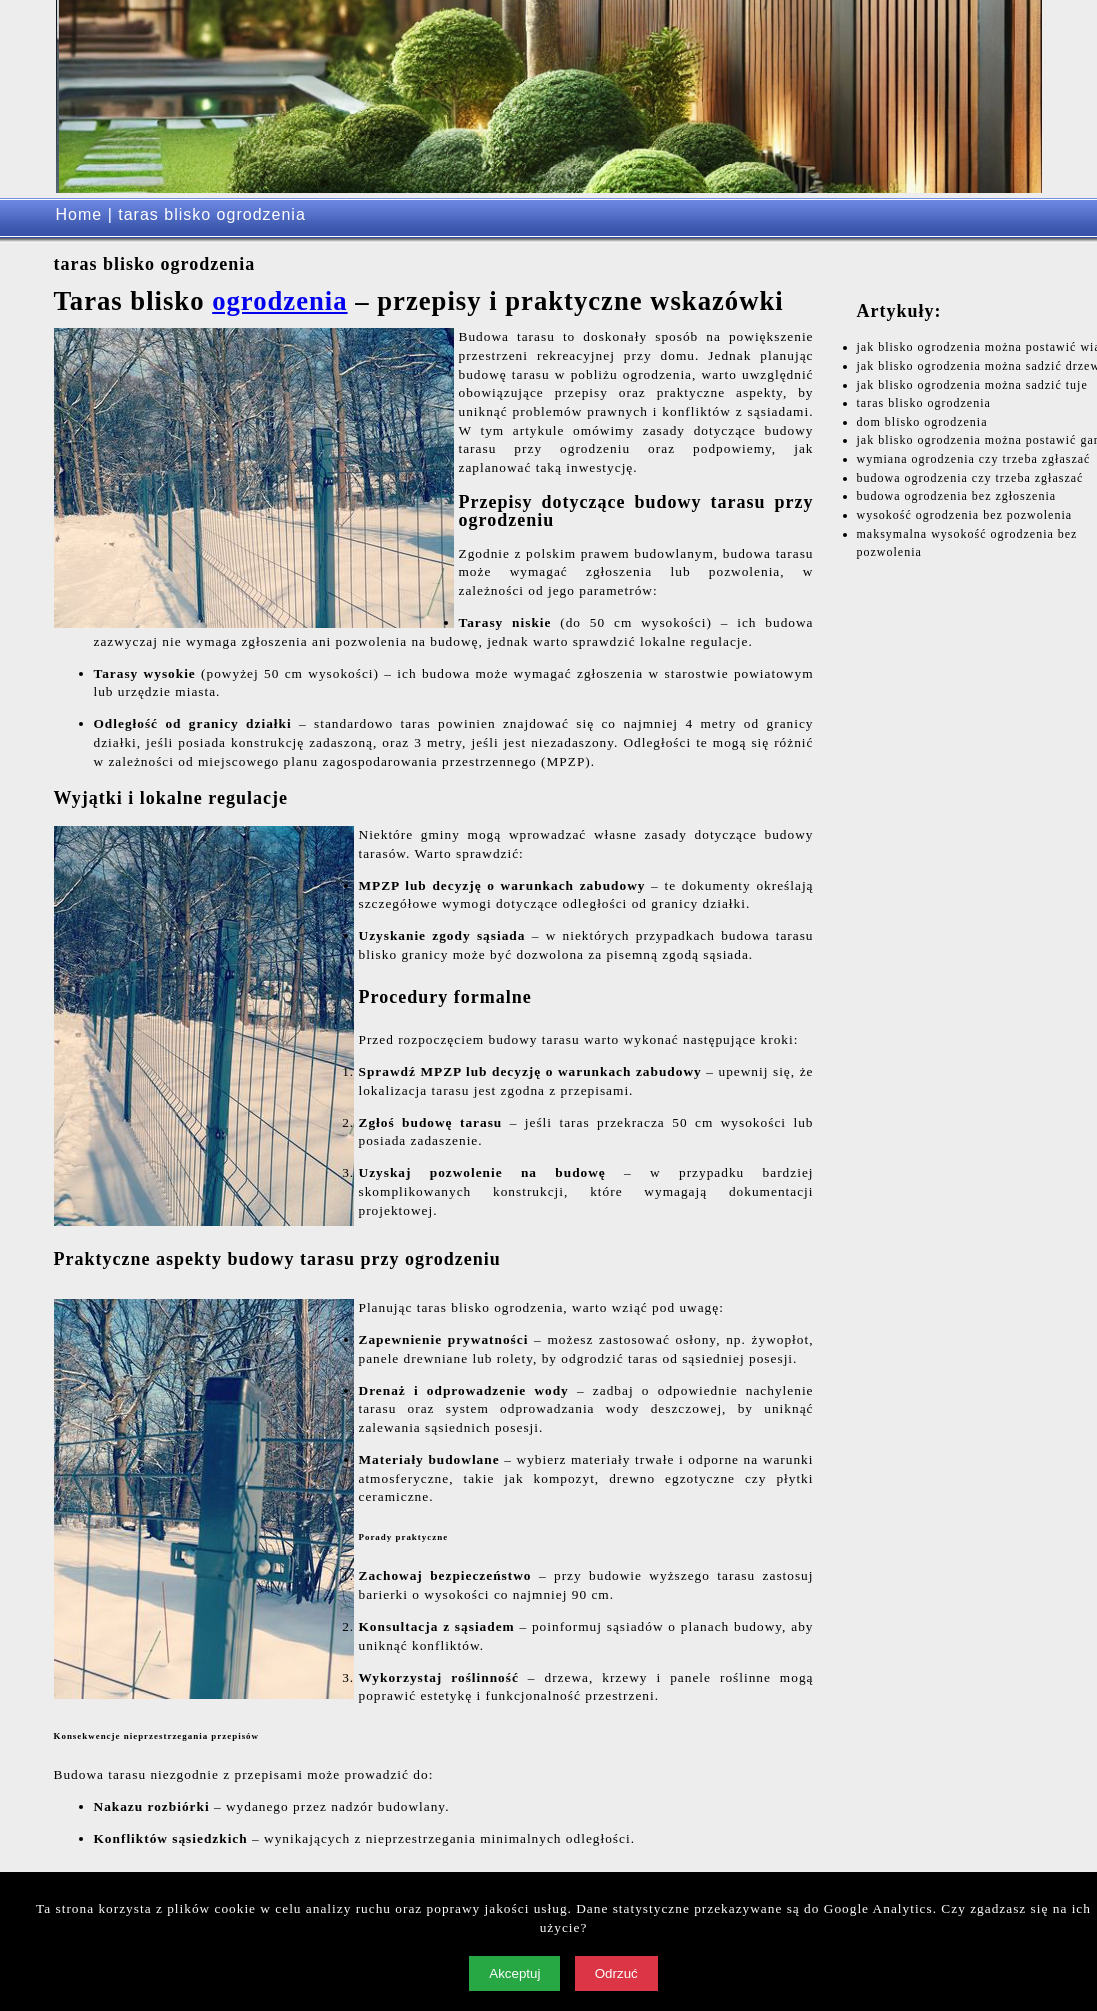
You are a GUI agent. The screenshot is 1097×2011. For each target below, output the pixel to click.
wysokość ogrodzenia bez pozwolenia (965, 515)
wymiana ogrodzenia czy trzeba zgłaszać (974, 459)
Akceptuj (514, 1973)
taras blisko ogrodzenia (924, 403)
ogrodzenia (279, 301)
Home (79, 214)
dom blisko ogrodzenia (922, 422)
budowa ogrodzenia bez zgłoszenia (957, 496)
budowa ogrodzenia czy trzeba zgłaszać (970, 478)
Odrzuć (616, 1973)
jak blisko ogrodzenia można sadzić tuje (972, 385)
